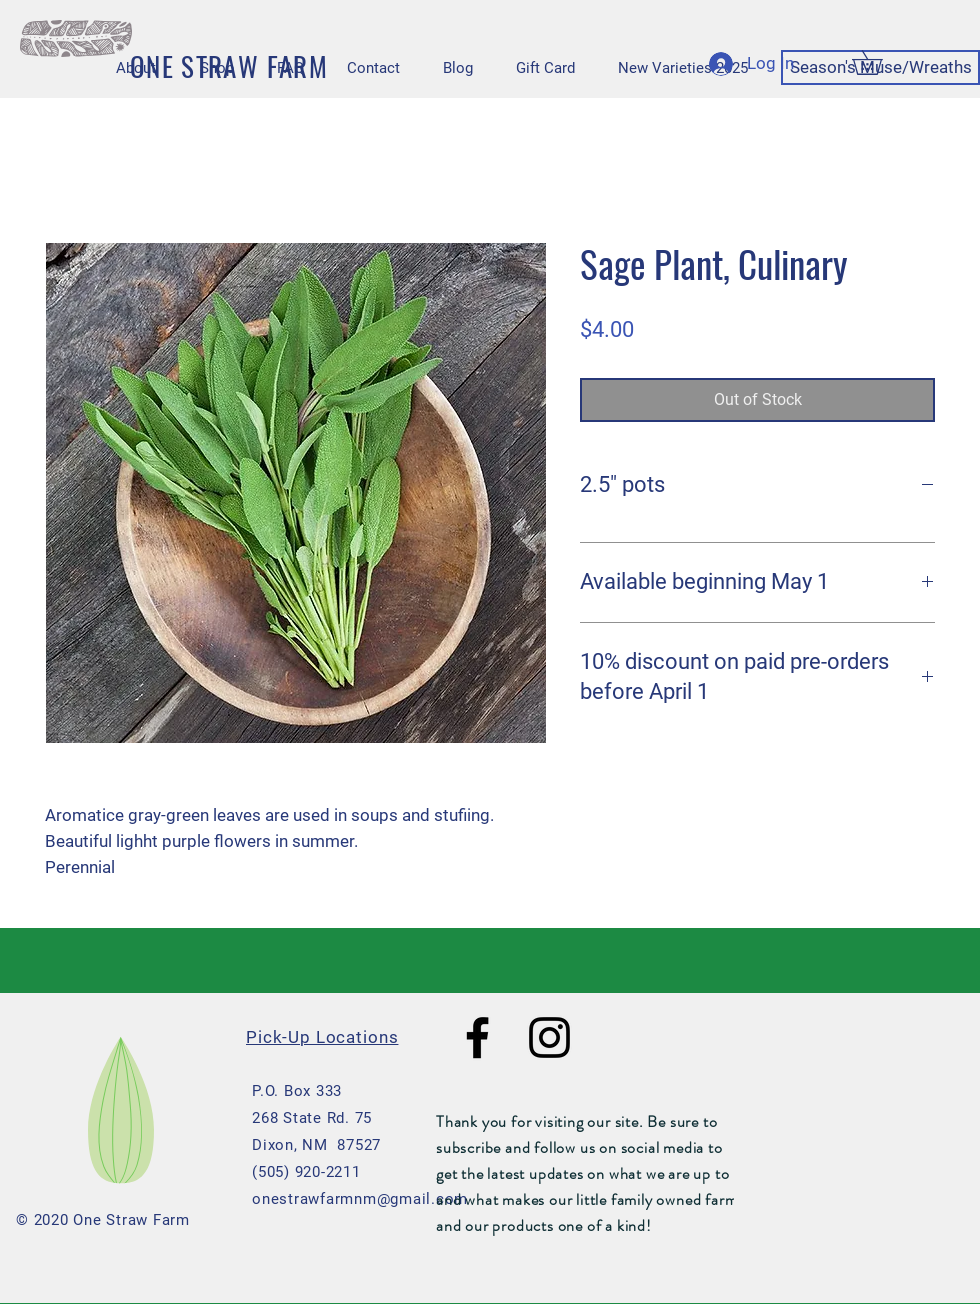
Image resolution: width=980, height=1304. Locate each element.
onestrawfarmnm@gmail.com (360, 1199)
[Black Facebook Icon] (477, 1037)
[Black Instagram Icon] (549, 1037)
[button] (879, 62)
